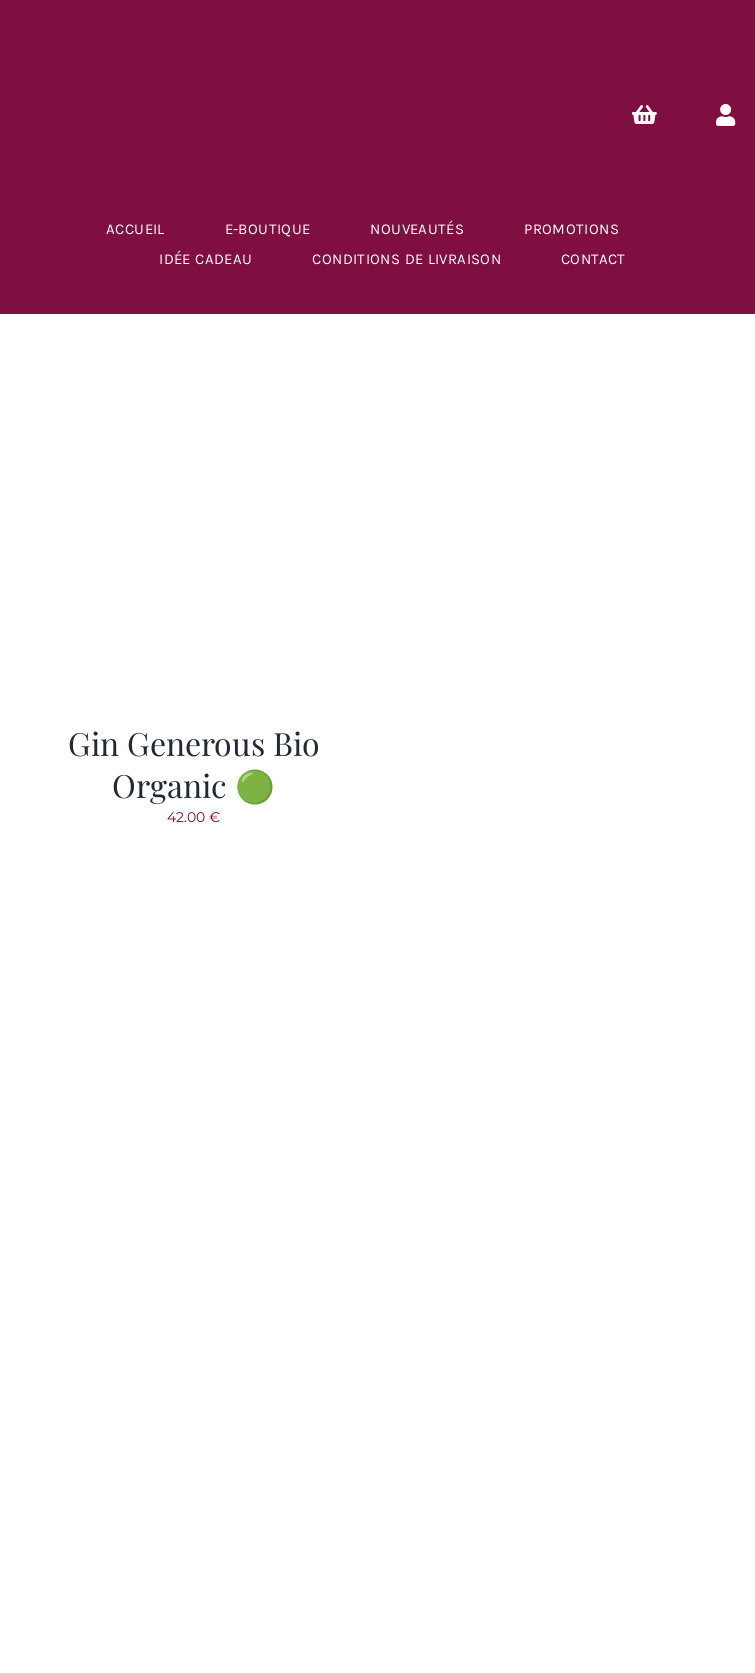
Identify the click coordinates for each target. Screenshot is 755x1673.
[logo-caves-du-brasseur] (378, 1022)
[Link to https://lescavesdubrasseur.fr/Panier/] (645, 115)
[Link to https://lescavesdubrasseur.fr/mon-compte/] (726, 115)
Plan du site (327, 1559)
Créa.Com (456, 1559)
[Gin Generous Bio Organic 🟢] (194, 386)
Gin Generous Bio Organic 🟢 (194, 763)
